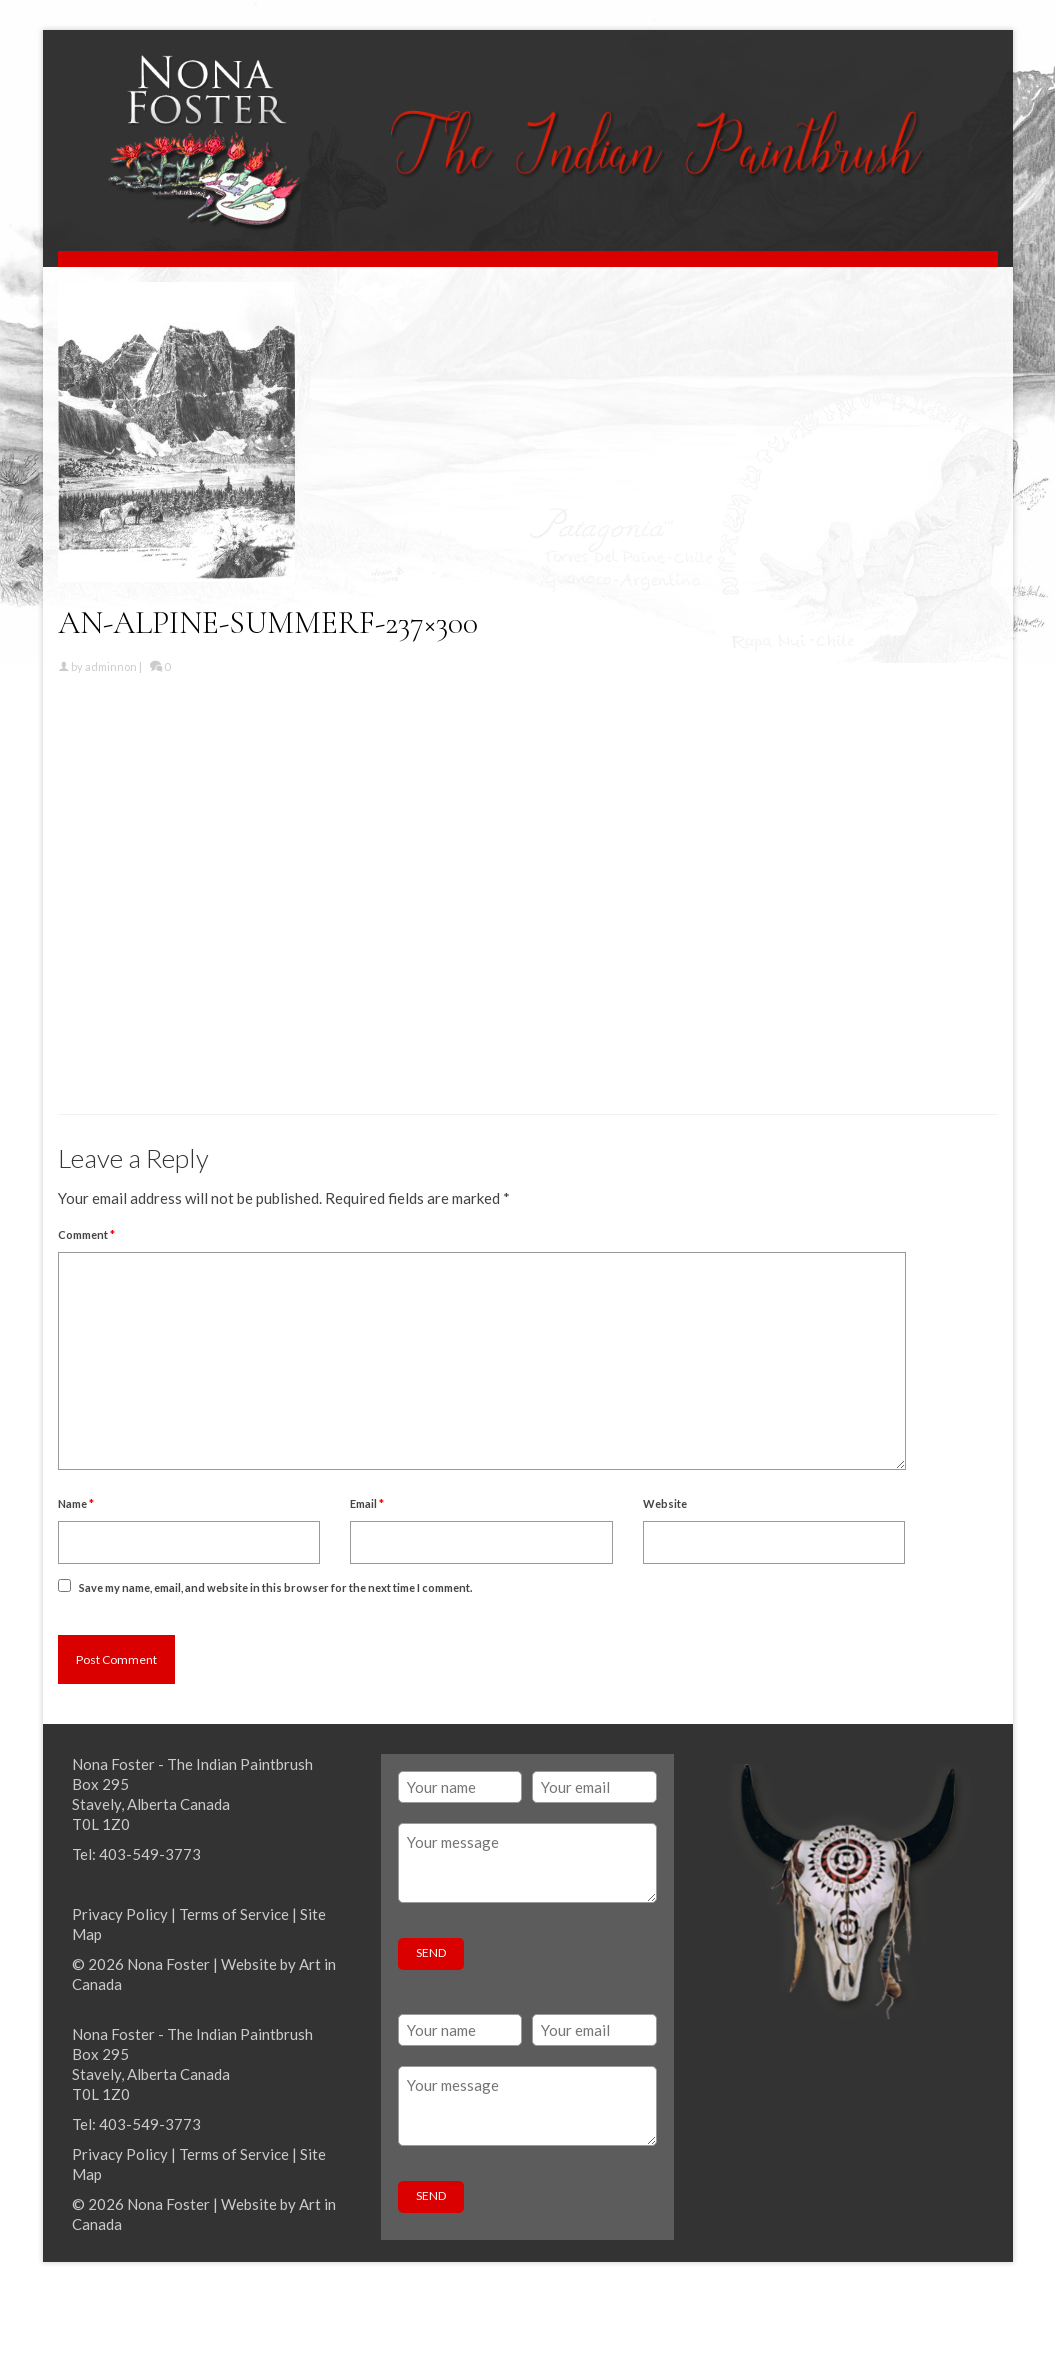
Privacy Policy (120, 1914)
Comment (86, 1234)
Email (367, 1503)
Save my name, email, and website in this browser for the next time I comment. (275, 1587)
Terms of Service (234, 1914)
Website (665, 1503)
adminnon (111, 666)
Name (76, 1503)
